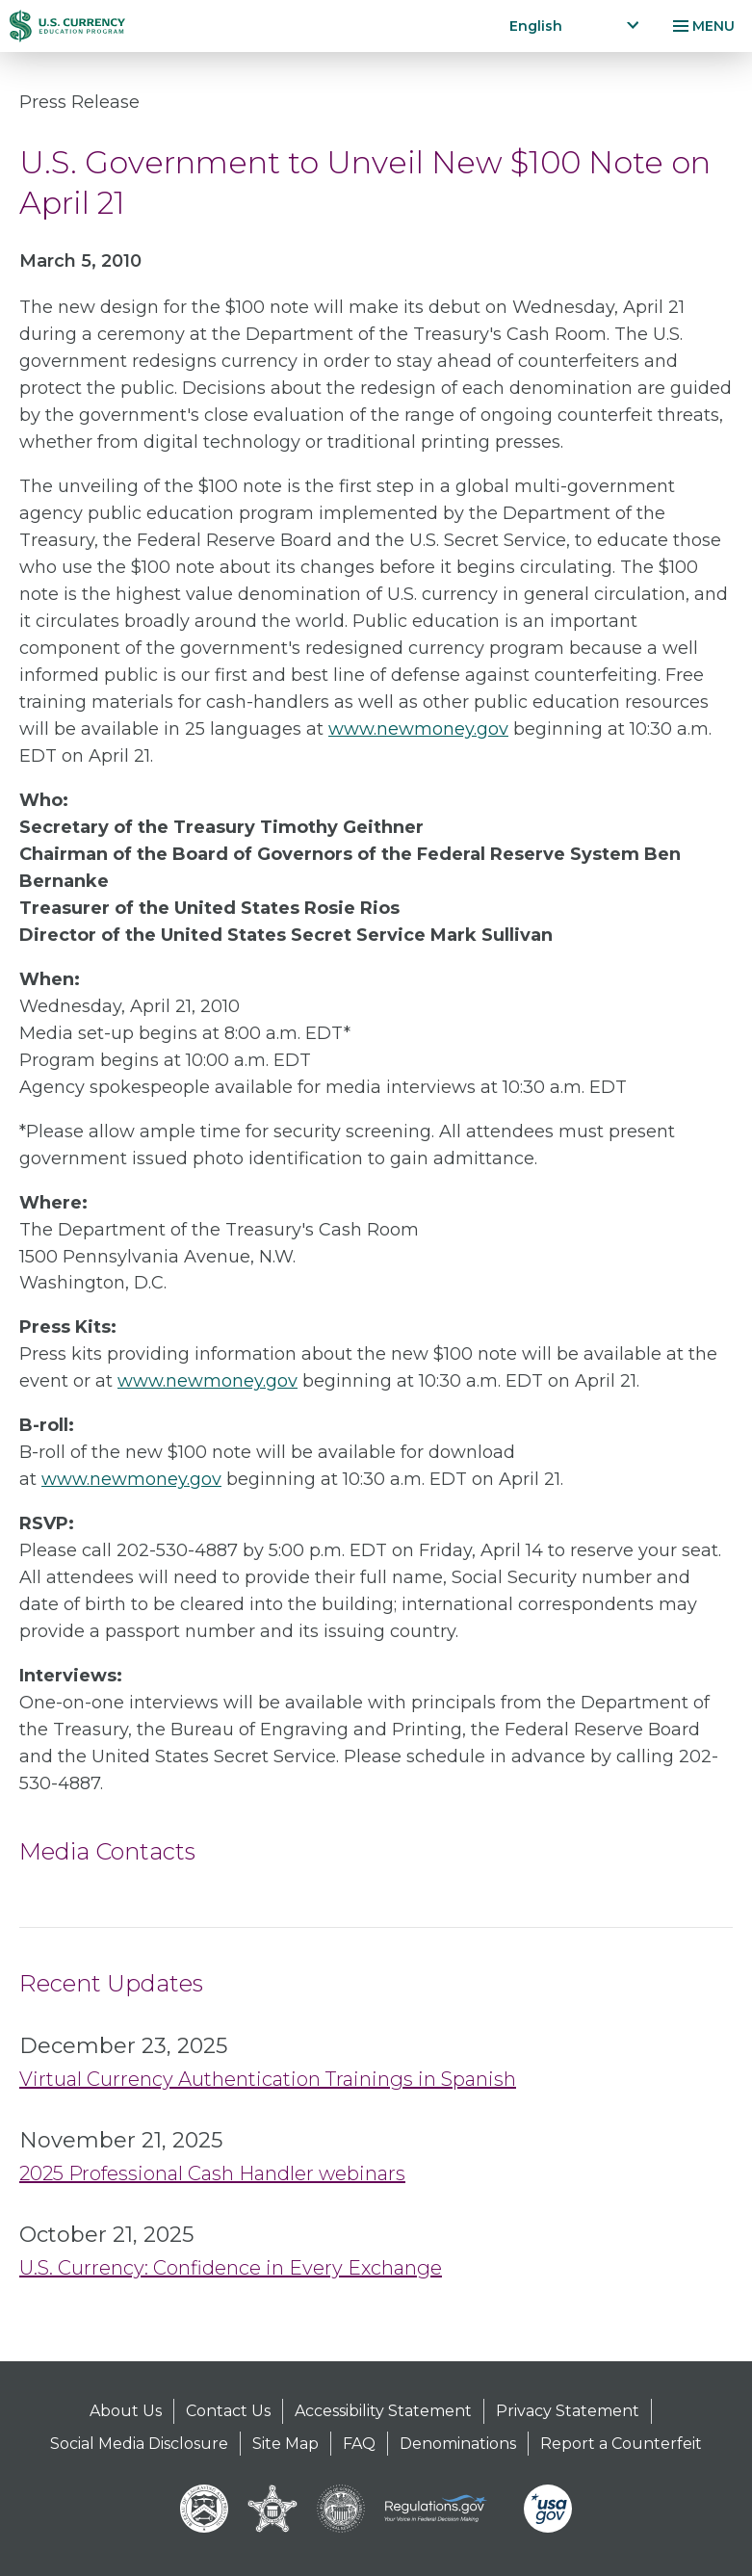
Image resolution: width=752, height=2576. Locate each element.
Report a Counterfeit (621, 2443)
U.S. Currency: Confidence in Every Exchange (230, 2267)
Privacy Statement (567, 2411)
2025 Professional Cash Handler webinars (212, 2173)
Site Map (285, 2443)
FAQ (359, 2443)
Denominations (458, 2443)
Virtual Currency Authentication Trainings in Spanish (267, 2079)
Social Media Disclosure (139, 2443)
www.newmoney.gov (418, 729)
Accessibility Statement (383, 2411)
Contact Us (228, 2411)
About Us (126, 2411)
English (535, 26)
